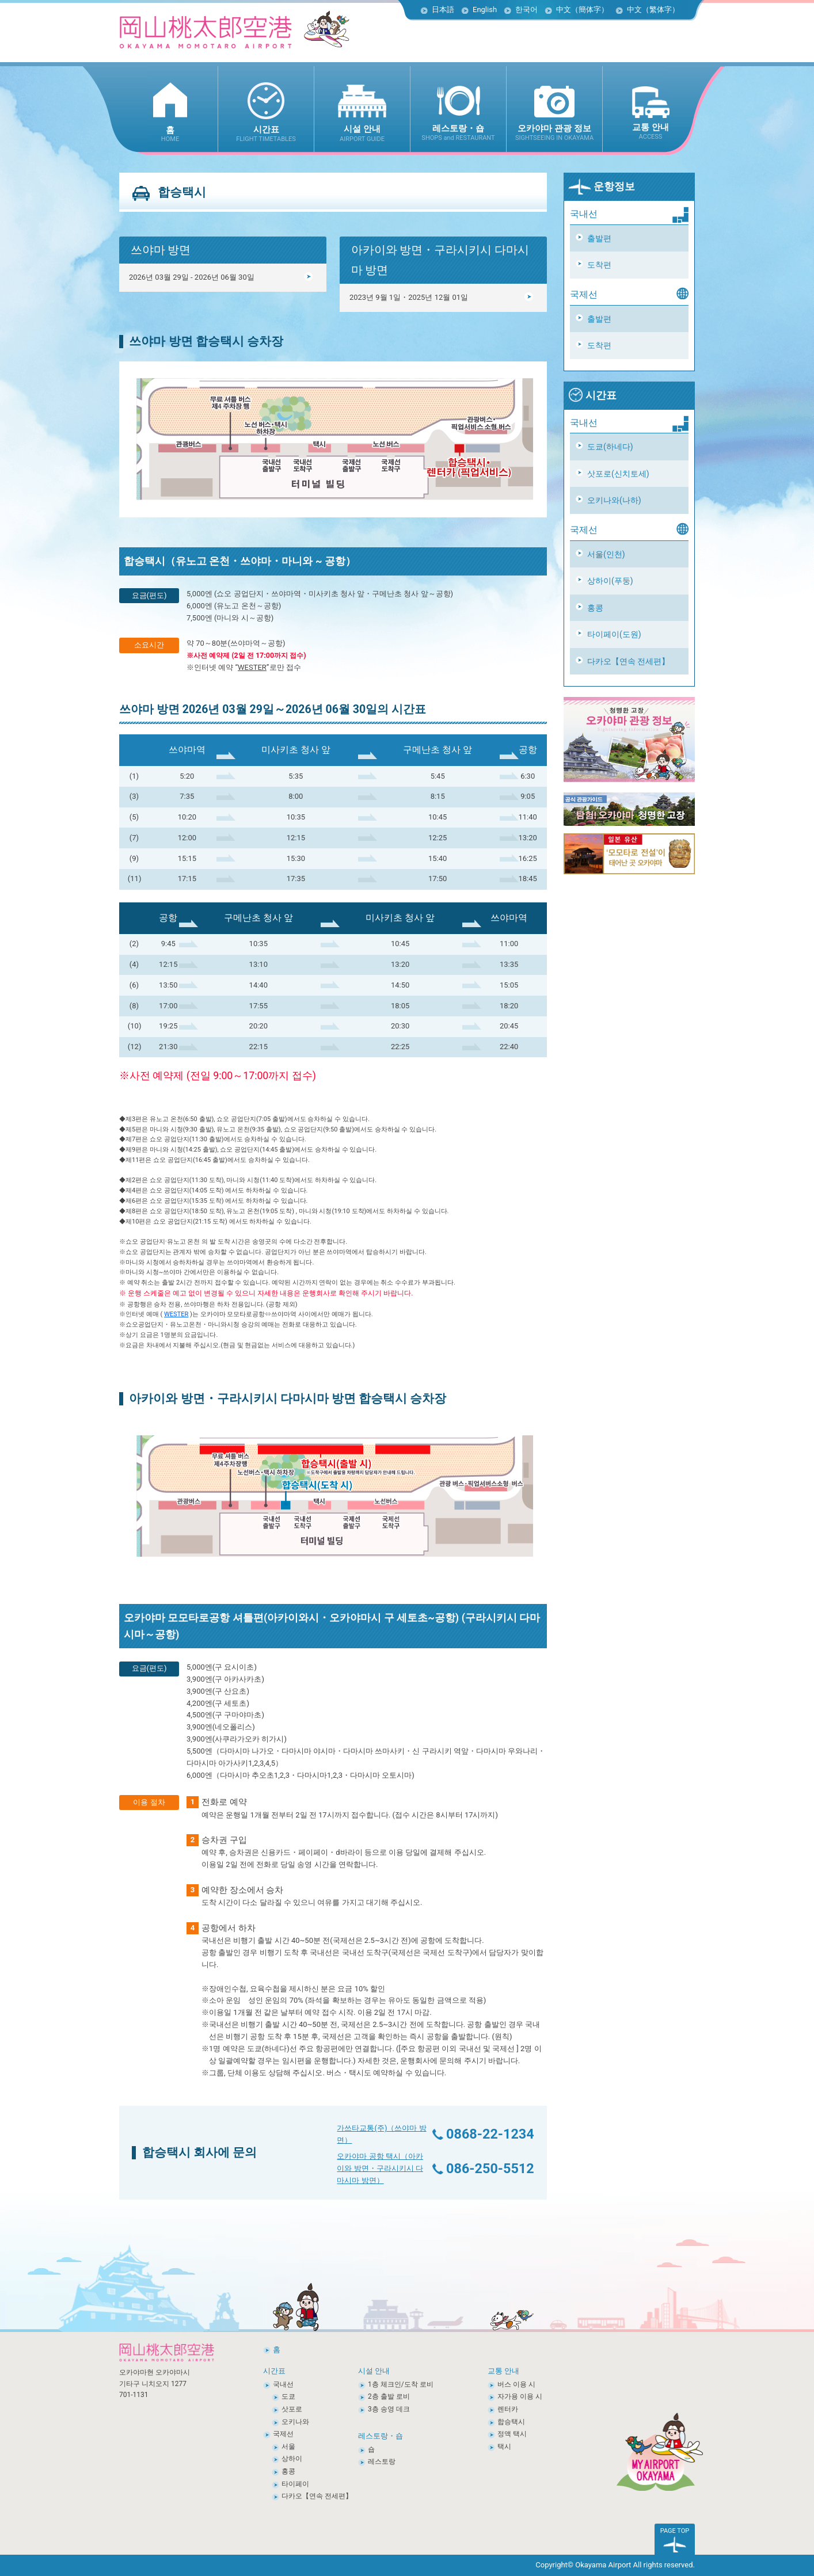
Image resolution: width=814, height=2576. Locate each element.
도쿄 (288, 2396)
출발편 (599, 238)
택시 (504, 2446)
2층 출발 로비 (389, 2396)
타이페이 (295, 2484)
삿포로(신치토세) (618, 473)
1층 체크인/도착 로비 (400, 2384)
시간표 (592, 395)
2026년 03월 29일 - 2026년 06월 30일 (221, 276)
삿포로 (292, 2409)
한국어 (526, 9)
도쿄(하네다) (610, 446)
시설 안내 (374, 2371)
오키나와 (295, 2422)
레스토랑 (381, 2461)
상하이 (292, 2459)
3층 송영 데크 (389, 2409)
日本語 (443, 9)
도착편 (599, 264)
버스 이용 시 (516, 2384)
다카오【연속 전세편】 (628, 661)
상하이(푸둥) (610, 580)
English (485, 9)
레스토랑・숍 (380, 2436)
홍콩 (595, 607)
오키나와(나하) (614, 500)
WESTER (252, 667)
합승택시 (511, 2422)
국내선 (283, 2384)
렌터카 (507, 2409)
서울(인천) (606, 554)
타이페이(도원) (614, 634)
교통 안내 (503, 2371)
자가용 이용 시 (519, 2396)
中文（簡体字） (582, 9)
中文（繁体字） (653, 9)
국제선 (283, 2434)
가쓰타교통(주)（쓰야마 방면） (381, 2134)
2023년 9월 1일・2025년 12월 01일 (441, 297)
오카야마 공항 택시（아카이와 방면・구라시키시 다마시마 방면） (380, 2168)
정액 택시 (512, 2434)
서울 (288, 2446)
